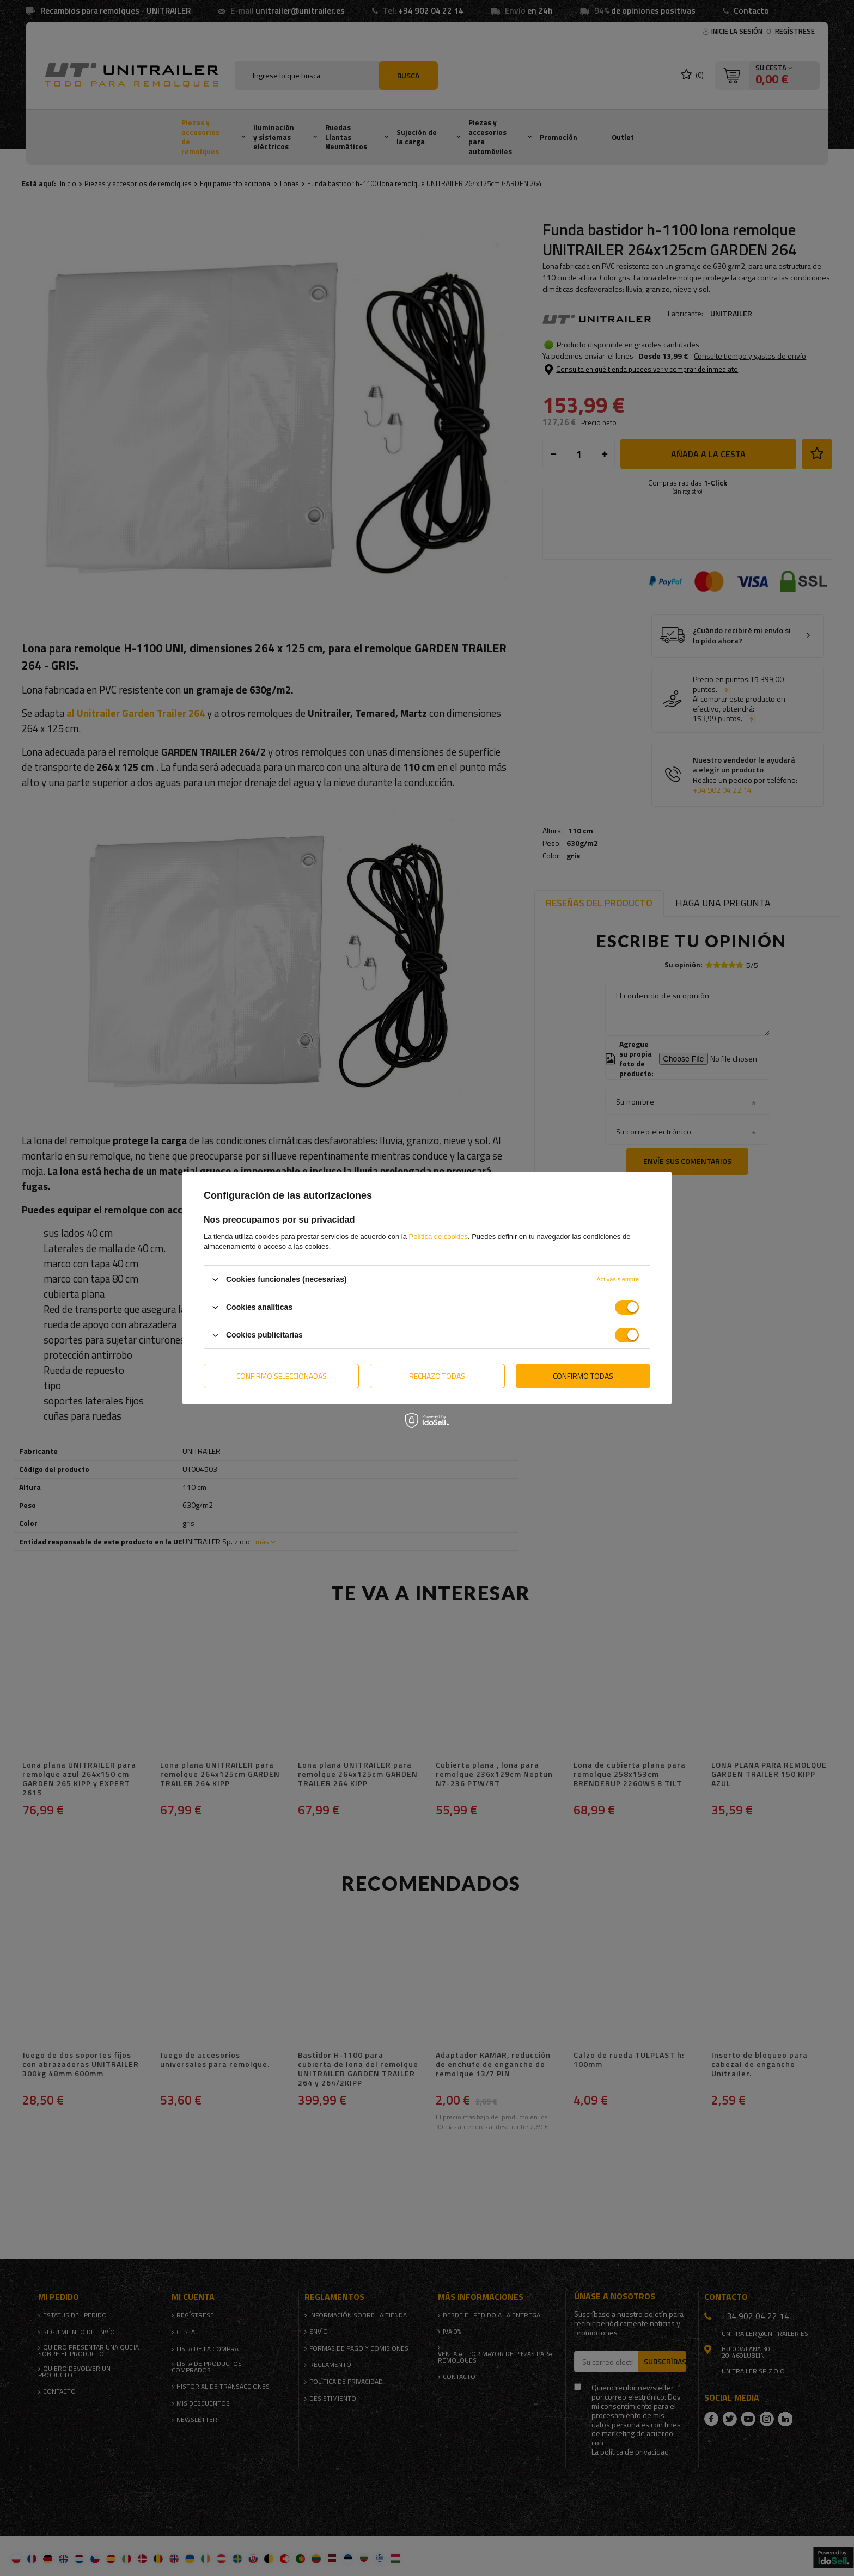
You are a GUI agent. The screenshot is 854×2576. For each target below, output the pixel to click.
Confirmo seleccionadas (281, 1375)
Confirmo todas (583, 1375)
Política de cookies (438, 1236)
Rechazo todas (437, 1375)
